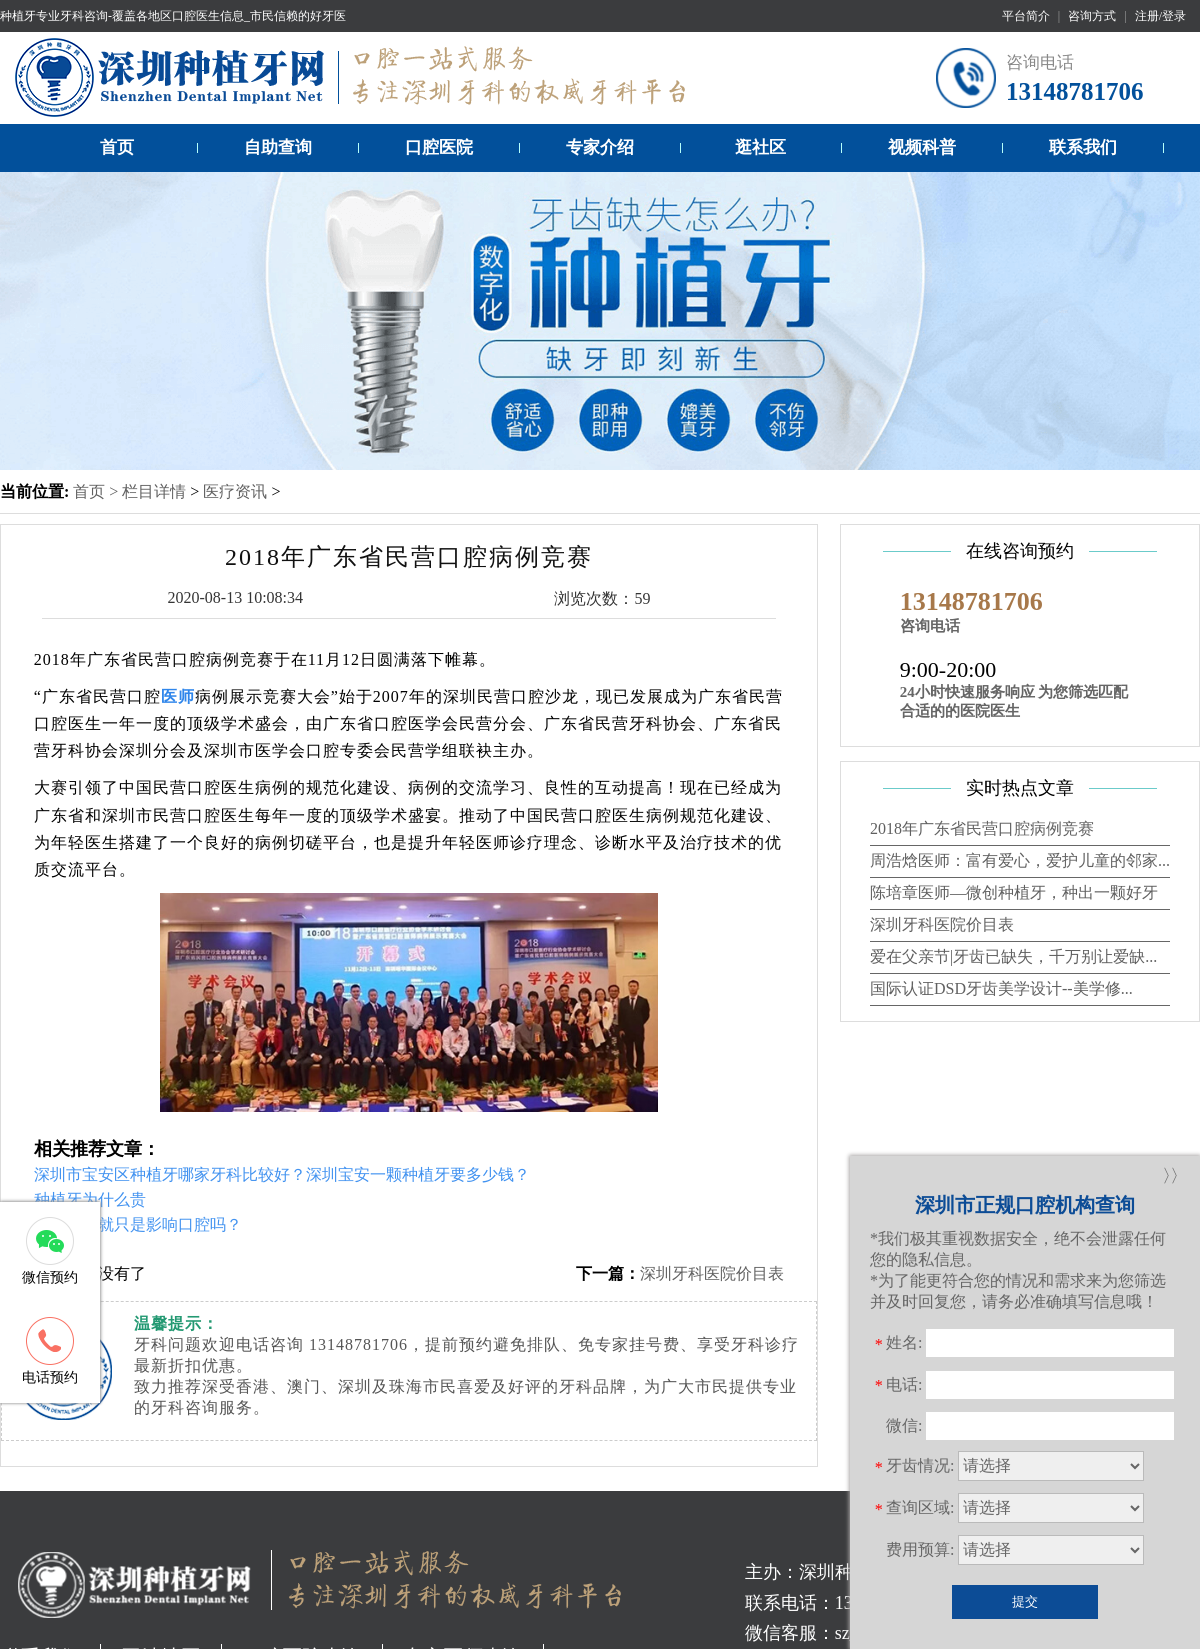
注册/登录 (1160, 16)
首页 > (97, 491)
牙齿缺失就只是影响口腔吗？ (138, 1224)
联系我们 (1083, 147)
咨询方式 (1092, 16)
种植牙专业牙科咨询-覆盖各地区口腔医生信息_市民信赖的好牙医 (173, 16)
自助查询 (278, 147)
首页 (117, 147)
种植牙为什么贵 (90, 1199)
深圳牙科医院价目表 (712, 1273)
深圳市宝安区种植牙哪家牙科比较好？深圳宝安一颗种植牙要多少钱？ (282, 1174)
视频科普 (922, 147)
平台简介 (1026, 16)
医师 (178, 696)
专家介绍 (600, 147)
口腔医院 (439, 147)
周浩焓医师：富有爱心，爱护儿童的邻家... (1020, 860)
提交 (1025, 1601)
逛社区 (760, 147)
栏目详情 (154, 491)
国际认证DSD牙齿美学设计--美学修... (1001, 988)
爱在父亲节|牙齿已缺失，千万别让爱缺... (1013, 956)
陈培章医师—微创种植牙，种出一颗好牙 (1014, 892)
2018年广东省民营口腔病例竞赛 (982, 828)
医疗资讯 (235, 491)
